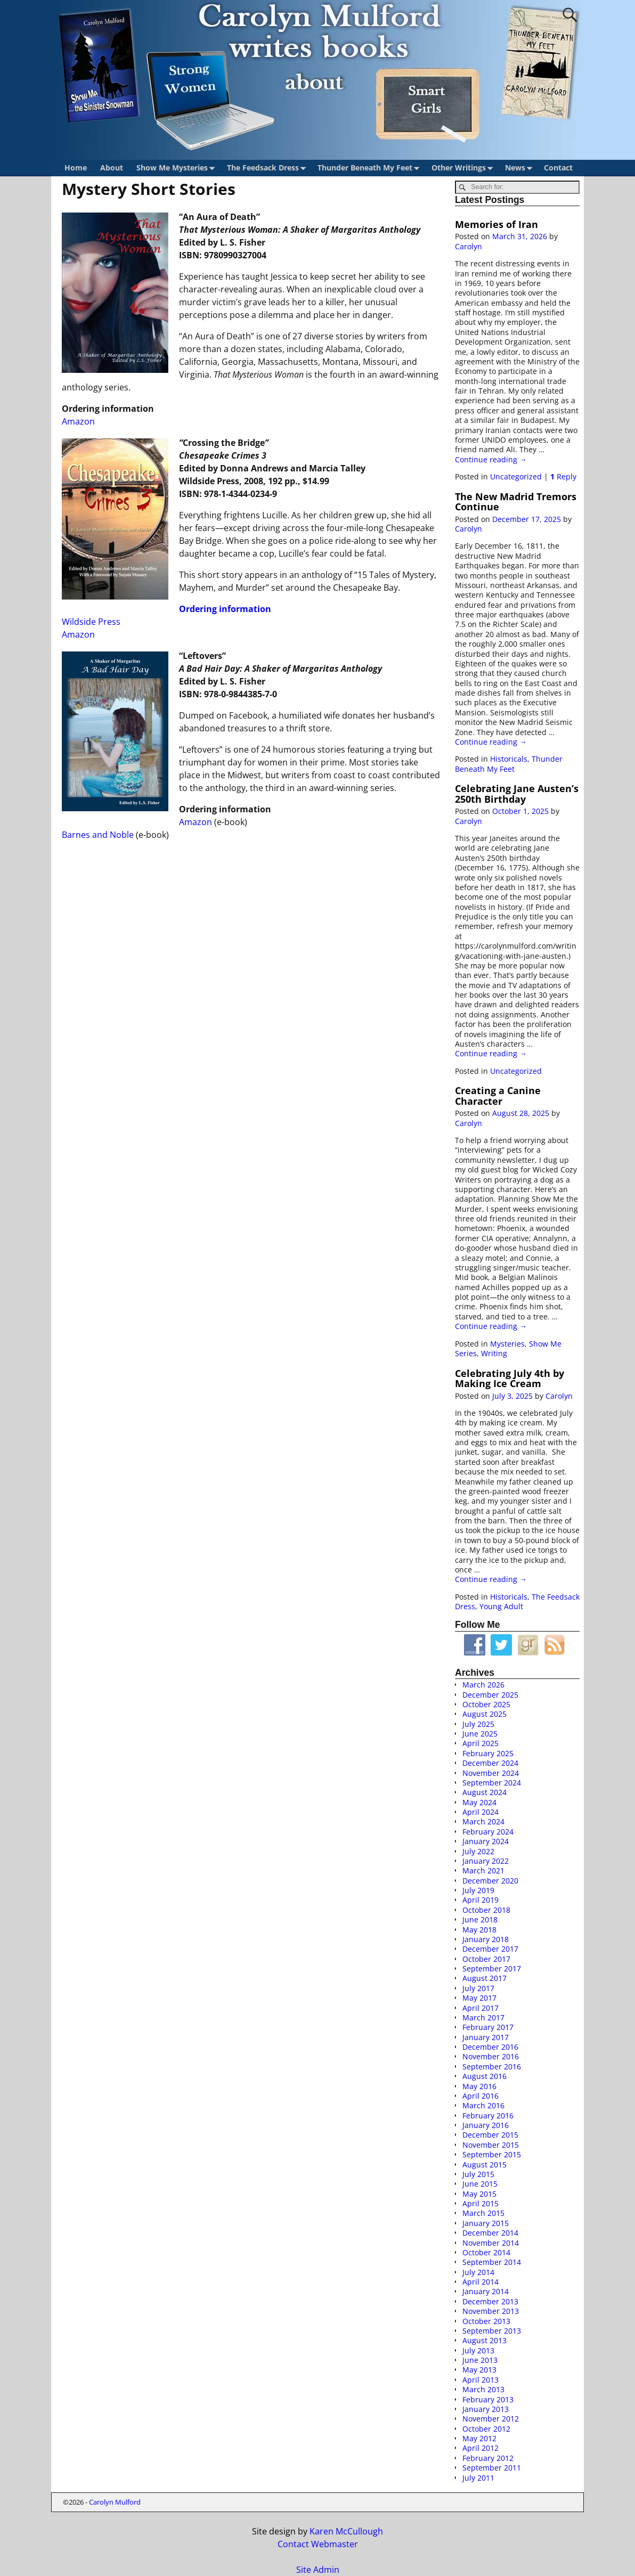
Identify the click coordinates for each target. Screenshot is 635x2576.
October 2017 (486, 1959)
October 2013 (486, 2321)
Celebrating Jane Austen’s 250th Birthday (517, 793)
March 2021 (483, 1870)
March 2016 (483, 2105)
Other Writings (464, 168)
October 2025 (486, 1704)
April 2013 (480, 2380)
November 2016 (490, 2056)
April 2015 (480, 2203)
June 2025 (480, 1734)
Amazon (78, 421)
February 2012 (488, 2458)
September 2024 (491, 1783)
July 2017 (478, 1988)
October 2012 (486, 2429)
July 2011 (478, 2478)
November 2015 (490, 2145)
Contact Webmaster (318, 2544)
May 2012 (479, 2438)
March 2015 (483, 2213)
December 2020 (490, 1881)
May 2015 (479, 2194)
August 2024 (484, 1792)
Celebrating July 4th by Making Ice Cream (509, 1378)
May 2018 (479, 1930)
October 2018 (486, 1910)
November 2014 (490, 2243)
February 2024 (488, 1832)
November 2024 (490, 1773)
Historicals (508, 759)
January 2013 (485, 2409)
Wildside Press (91, 621)
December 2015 (490, 2135)
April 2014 (480, 2282)
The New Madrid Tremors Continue (515, 501)
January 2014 (485, 2291)
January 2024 (485, 1841)
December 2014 (490, 2233)
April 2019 (480, 1900)
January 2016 (485, 2125)
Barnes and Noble (98, 835)
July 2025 (478, 1724)
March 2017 (483, 2017)
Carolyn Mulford (115, 2502)
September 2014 (491, 2262)
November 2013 (490, 2311)
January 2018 (485, 1939)
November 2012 (490, 2419)
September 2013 (491, 2331)
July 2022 (478, 1851)
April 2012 (480, 2448)
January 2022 (485, 1861)
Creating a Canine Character (498, 1095)
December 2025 (490, 1695)
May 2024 (479, 1802)
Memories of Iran (496, 224)
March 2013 (483, 2389)
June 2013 (480, 2360)
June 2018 (480, 1919)
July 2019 (478, 1890)
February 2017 (488, 2027)
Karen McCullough (346, 2531)
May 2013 (479, 2370)
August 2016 (484, 2076)
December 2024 (490, 1763)
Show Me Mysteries (177, 168)
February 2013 (488, 2399)
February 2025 (488, 1753)
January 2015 (485, 2223)
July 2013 (478, 2350)
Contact (558, 167)
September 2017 (491, 1968)
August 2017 (484, 1978)
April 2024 (480, 1812)
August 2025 (484, 1714)
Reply (563, 476)
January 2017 (485, 2037)
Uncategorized (516, 476)
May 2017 (479, 1998)
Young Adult (501, 1606)
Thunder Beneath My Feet (371, 168)
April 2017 (480, 2008)
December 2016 (490, 2047)
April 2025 (480, 1743)
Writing (494, 1353)
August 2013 (484, 2340)
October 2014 (486, 2252)
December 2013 (490, 2301)
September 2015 (491, 2154)
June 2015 (480, 2184)
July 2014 (478, 2272)
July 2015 (478, 2174)
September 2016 (491, 2066)
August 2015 (484, 2164)
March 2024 (483, 1821)
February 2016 (488, 2115)
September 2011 (491, 2468)
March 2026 (483, 1685)
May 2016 (479, 2086)
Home (75, 167)
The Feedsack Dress (268, 168)
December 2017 (490, 1949)
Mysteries (507, 1344)
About (111, 167)
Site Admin (317, 2569)
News (520, 168)
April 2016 (480, 2096)
